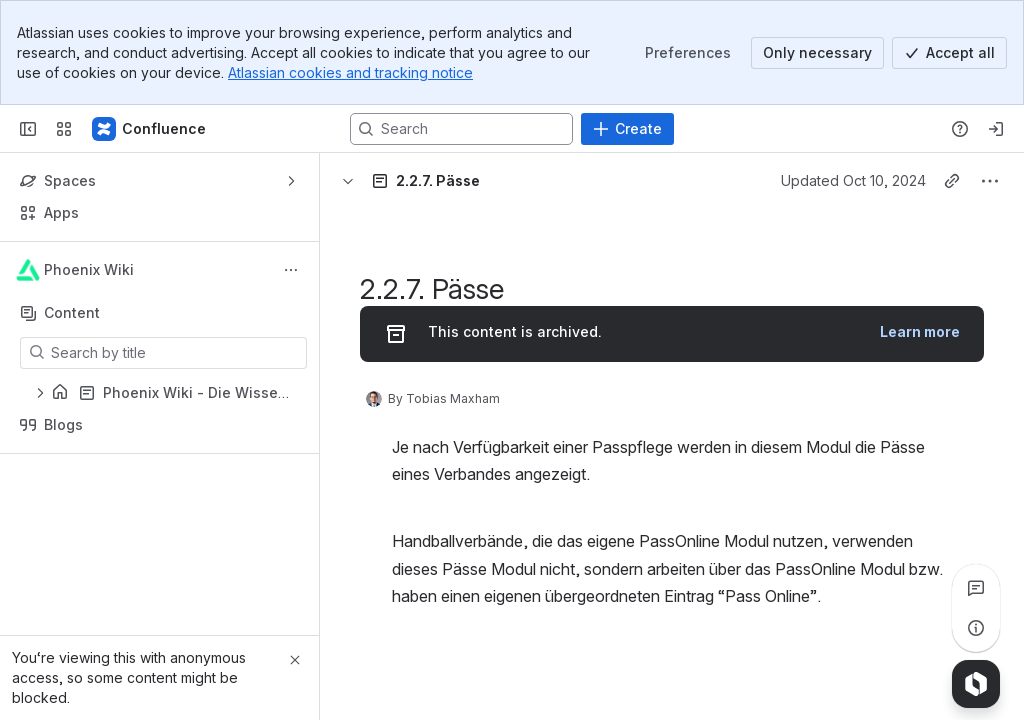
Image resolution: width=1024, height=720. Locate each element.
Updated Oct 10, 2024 (853, 180)
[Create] (627, 129)
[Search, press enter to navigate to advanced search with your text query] (461, 129)
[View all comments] (976, 588)
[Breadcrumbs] (395, 181)
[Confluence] (150, 129)
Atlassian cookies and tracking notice (350, 72)
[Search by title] (175, 353)
